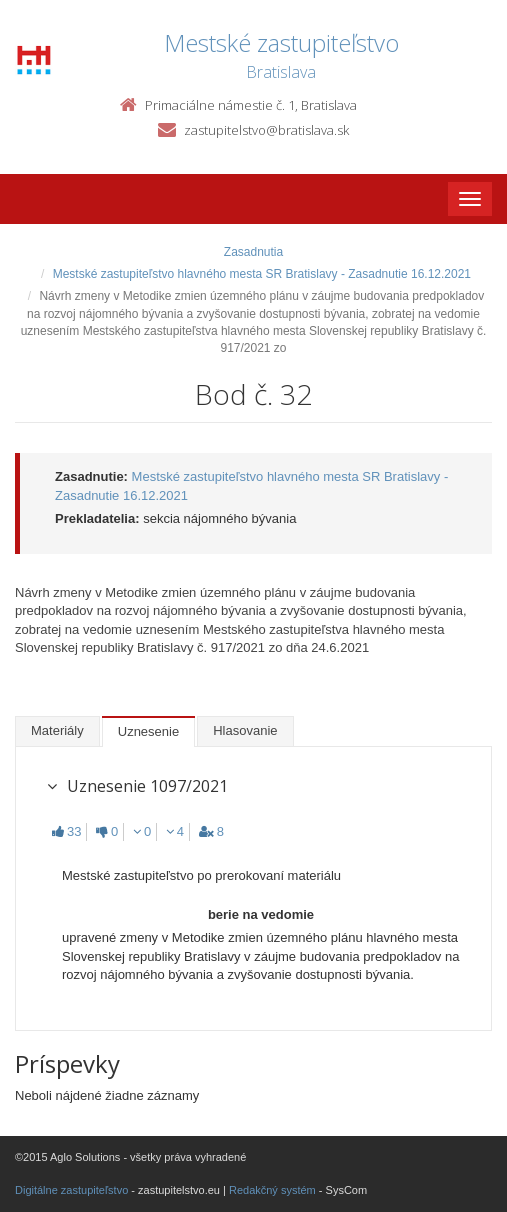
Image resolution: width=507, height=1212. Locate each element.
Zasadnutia (253, 252)
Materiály (57, 730)
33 (66, 831)
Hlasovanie (245, 730)
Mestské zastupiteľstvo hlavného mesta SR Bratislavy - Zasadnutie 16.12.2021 (262, 274)
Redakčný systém (272, 1190)
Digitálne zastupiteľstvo (71, 1190)
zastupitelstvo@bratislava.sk (266, 130)
